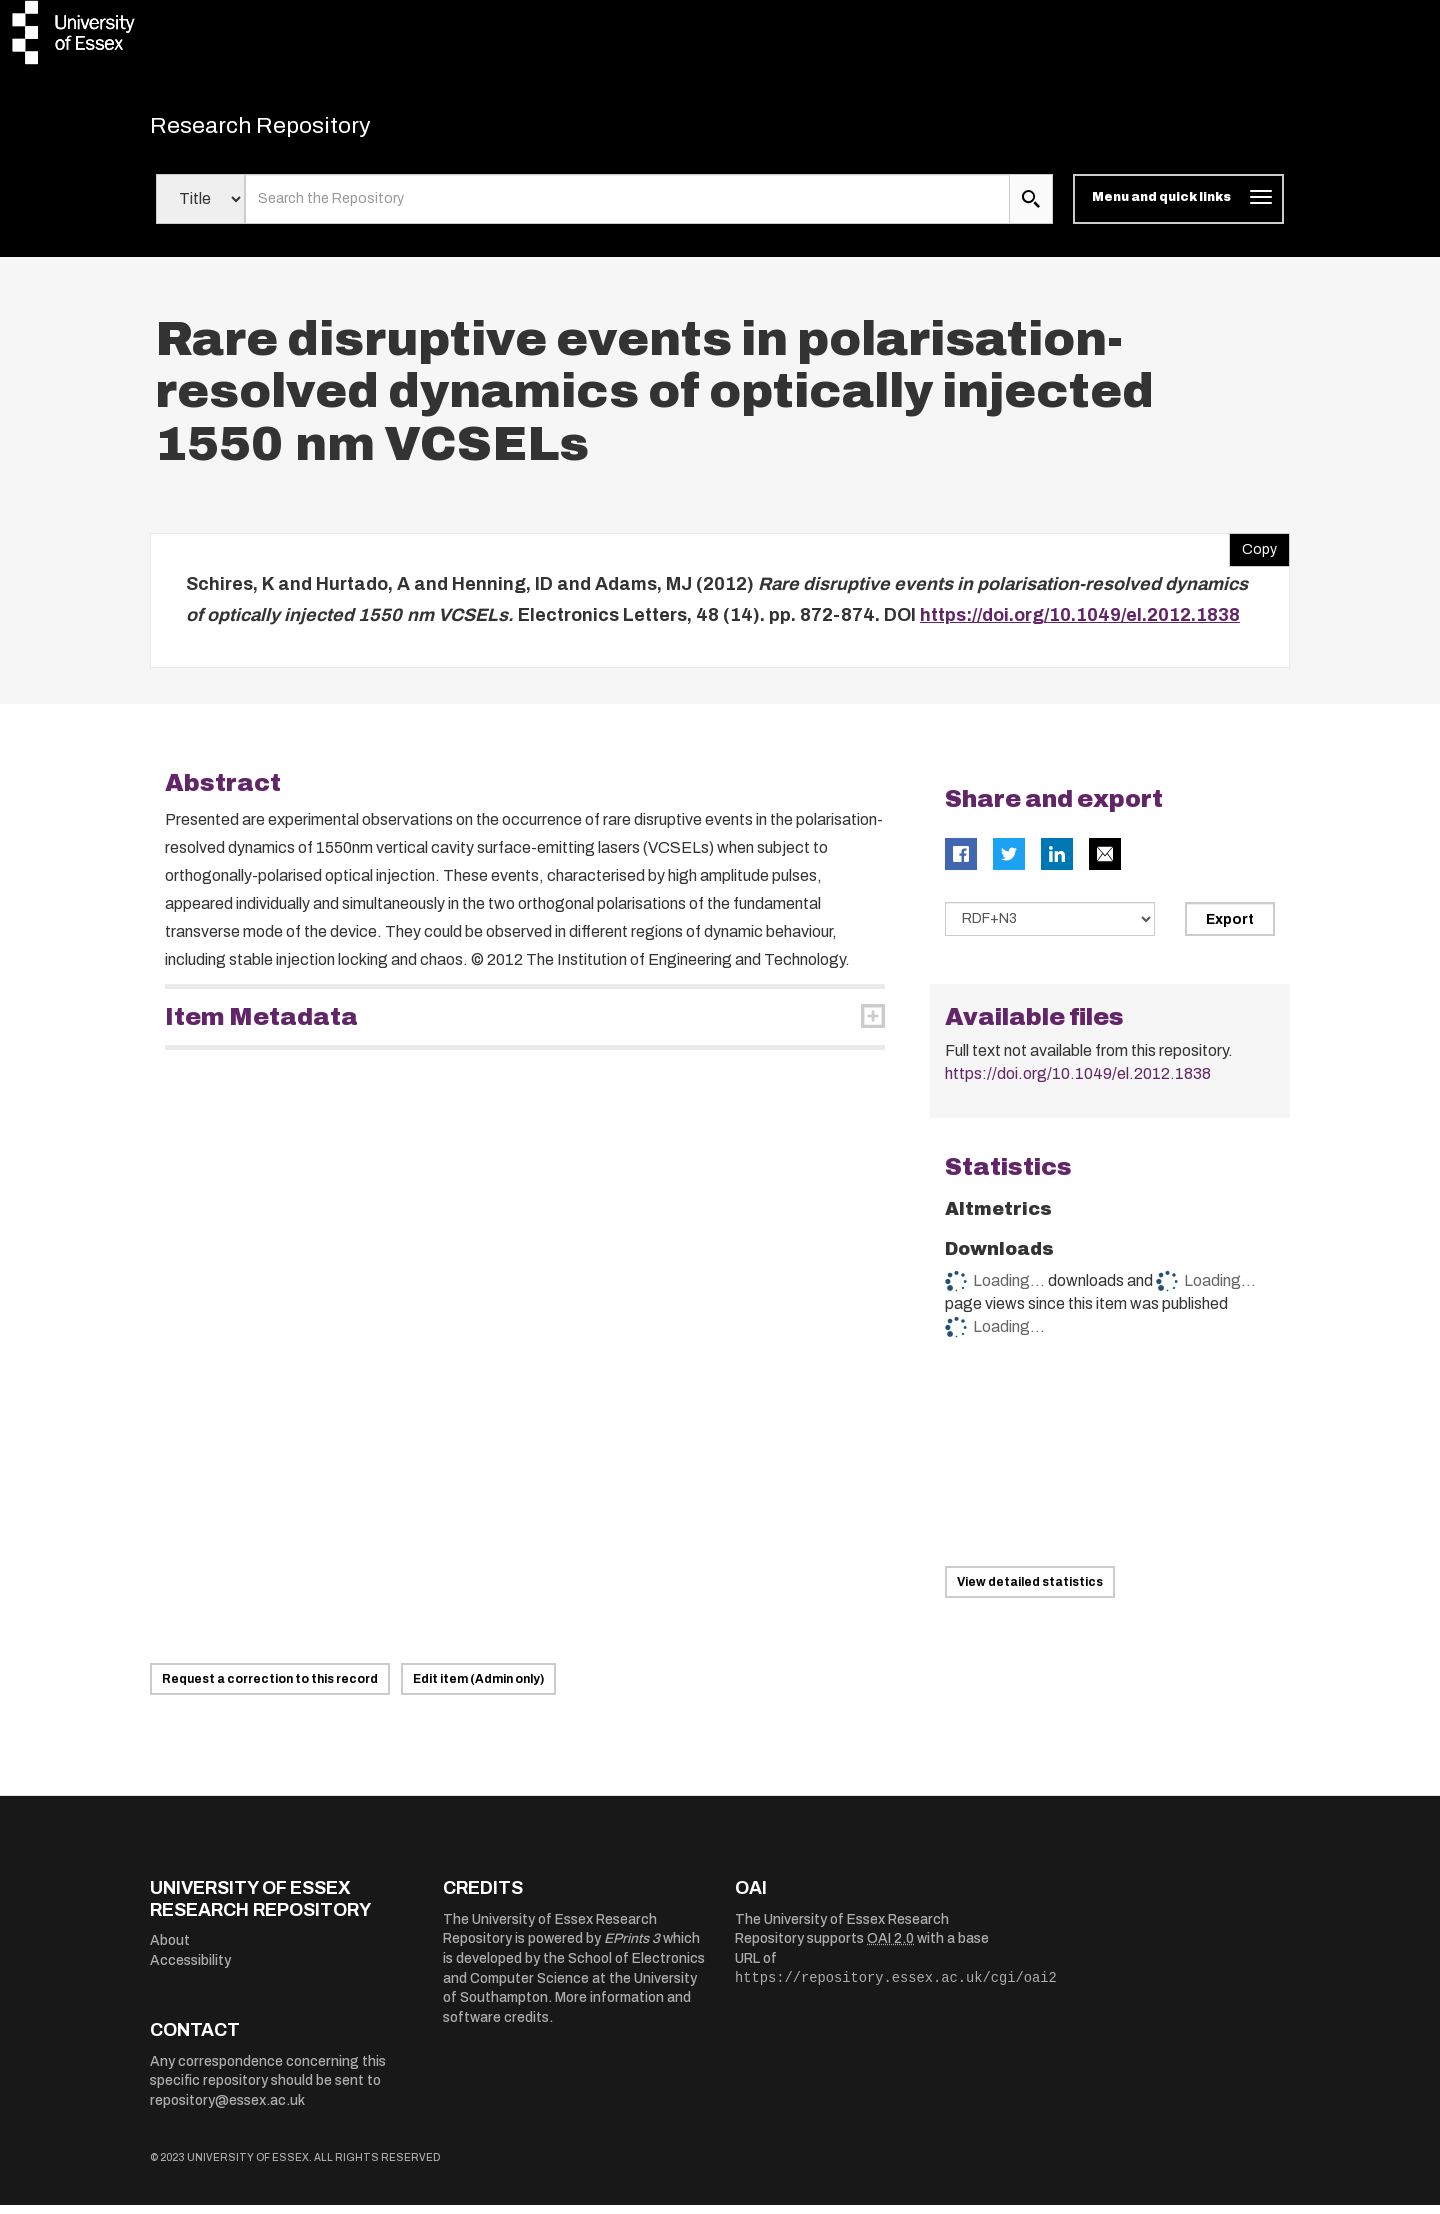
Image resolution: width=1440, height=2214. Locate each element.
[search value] (627, 208)
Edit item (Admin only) (478, 1688)
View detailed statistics (1030, 1591)
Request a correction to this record (270, 1688)
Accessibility (190, 1969)
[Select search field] (200, 208)
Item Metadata (261, 1026)
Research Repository (290, 130)
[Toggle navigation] (1178, 208)
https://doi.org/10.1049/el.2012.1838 (1080, 624)
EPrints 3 (632, 1947)
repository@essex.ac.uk (227, 2109)
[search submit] (1031, 208)
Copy (1253, 554)
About (170, 1949)
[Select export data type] (1050, 928)
